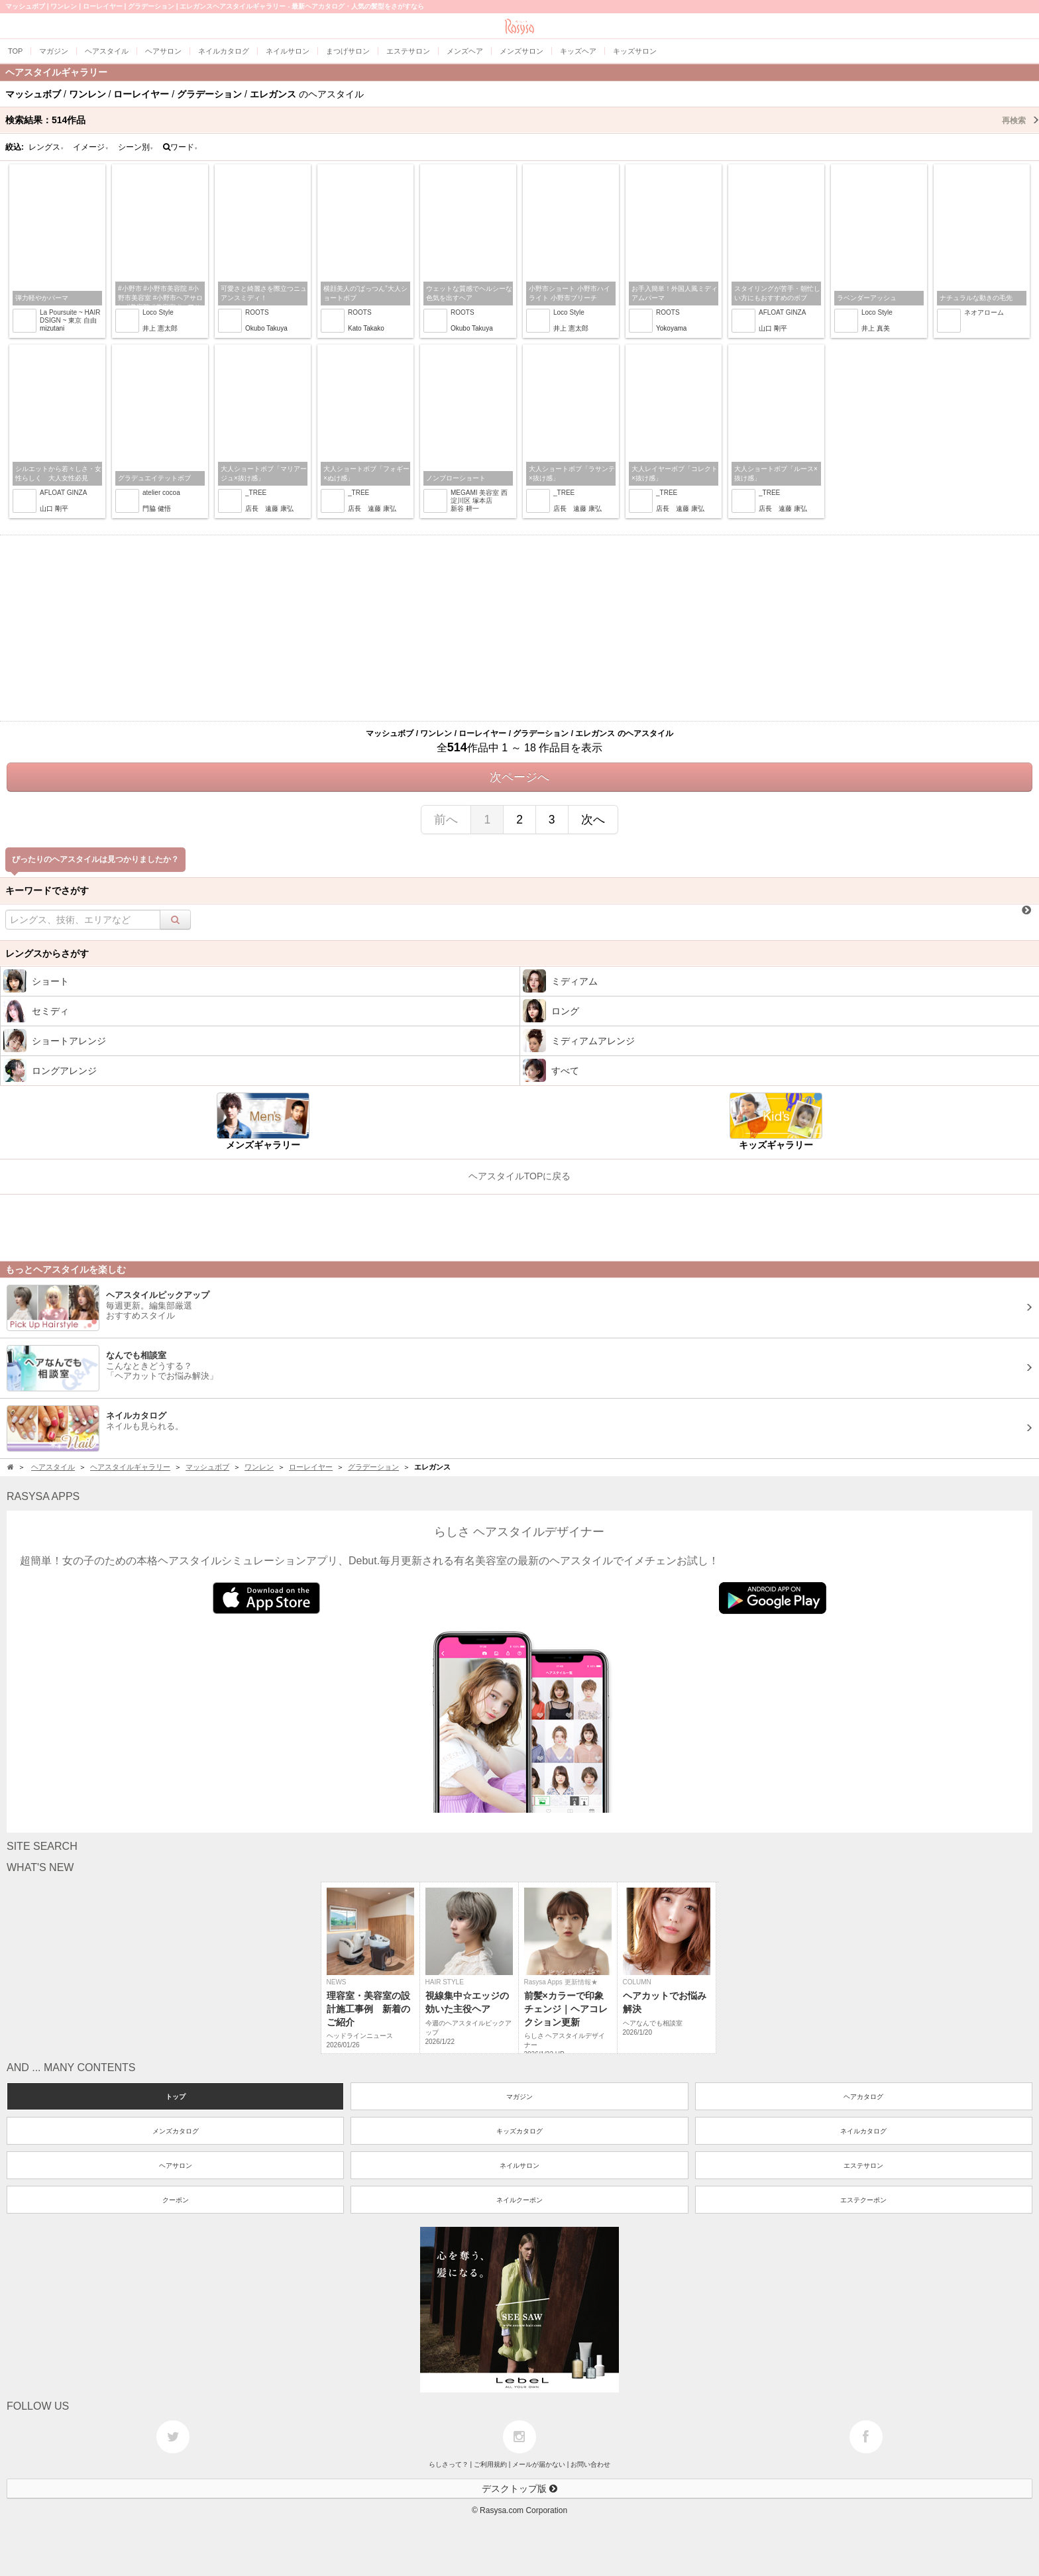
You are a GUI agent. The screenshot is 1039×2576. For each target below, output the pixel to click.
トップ (176, 2096)
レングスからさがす (47, 953)
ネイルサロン (519, 2165)
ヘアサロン (175, 2165)
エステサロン (863, 2165)
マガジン (519, 2096)
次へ (593, 819)
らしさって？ (448, 2464)
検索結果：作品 (522, 120)
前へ (446, 819)
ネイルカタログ (863, 2131)
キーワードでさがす (47, 890)
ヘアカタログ (863, 2096)
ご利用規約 (490, 2464)
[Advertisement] (519, 628)
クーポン (175, 2200)
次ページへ (519, 777)
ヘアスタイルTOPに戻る (519, 1176)
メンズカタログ (175, 2131)
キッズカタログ (519, 2131)
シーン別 (136, 147)
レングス (46, 147)
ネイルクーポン (519, 2200)
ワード (180, 147)
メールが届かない (538, 2464)
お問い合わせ (590, 2464)
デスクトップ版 (519, 2488)
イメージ (91, 147)
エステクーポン (863, 2200)
